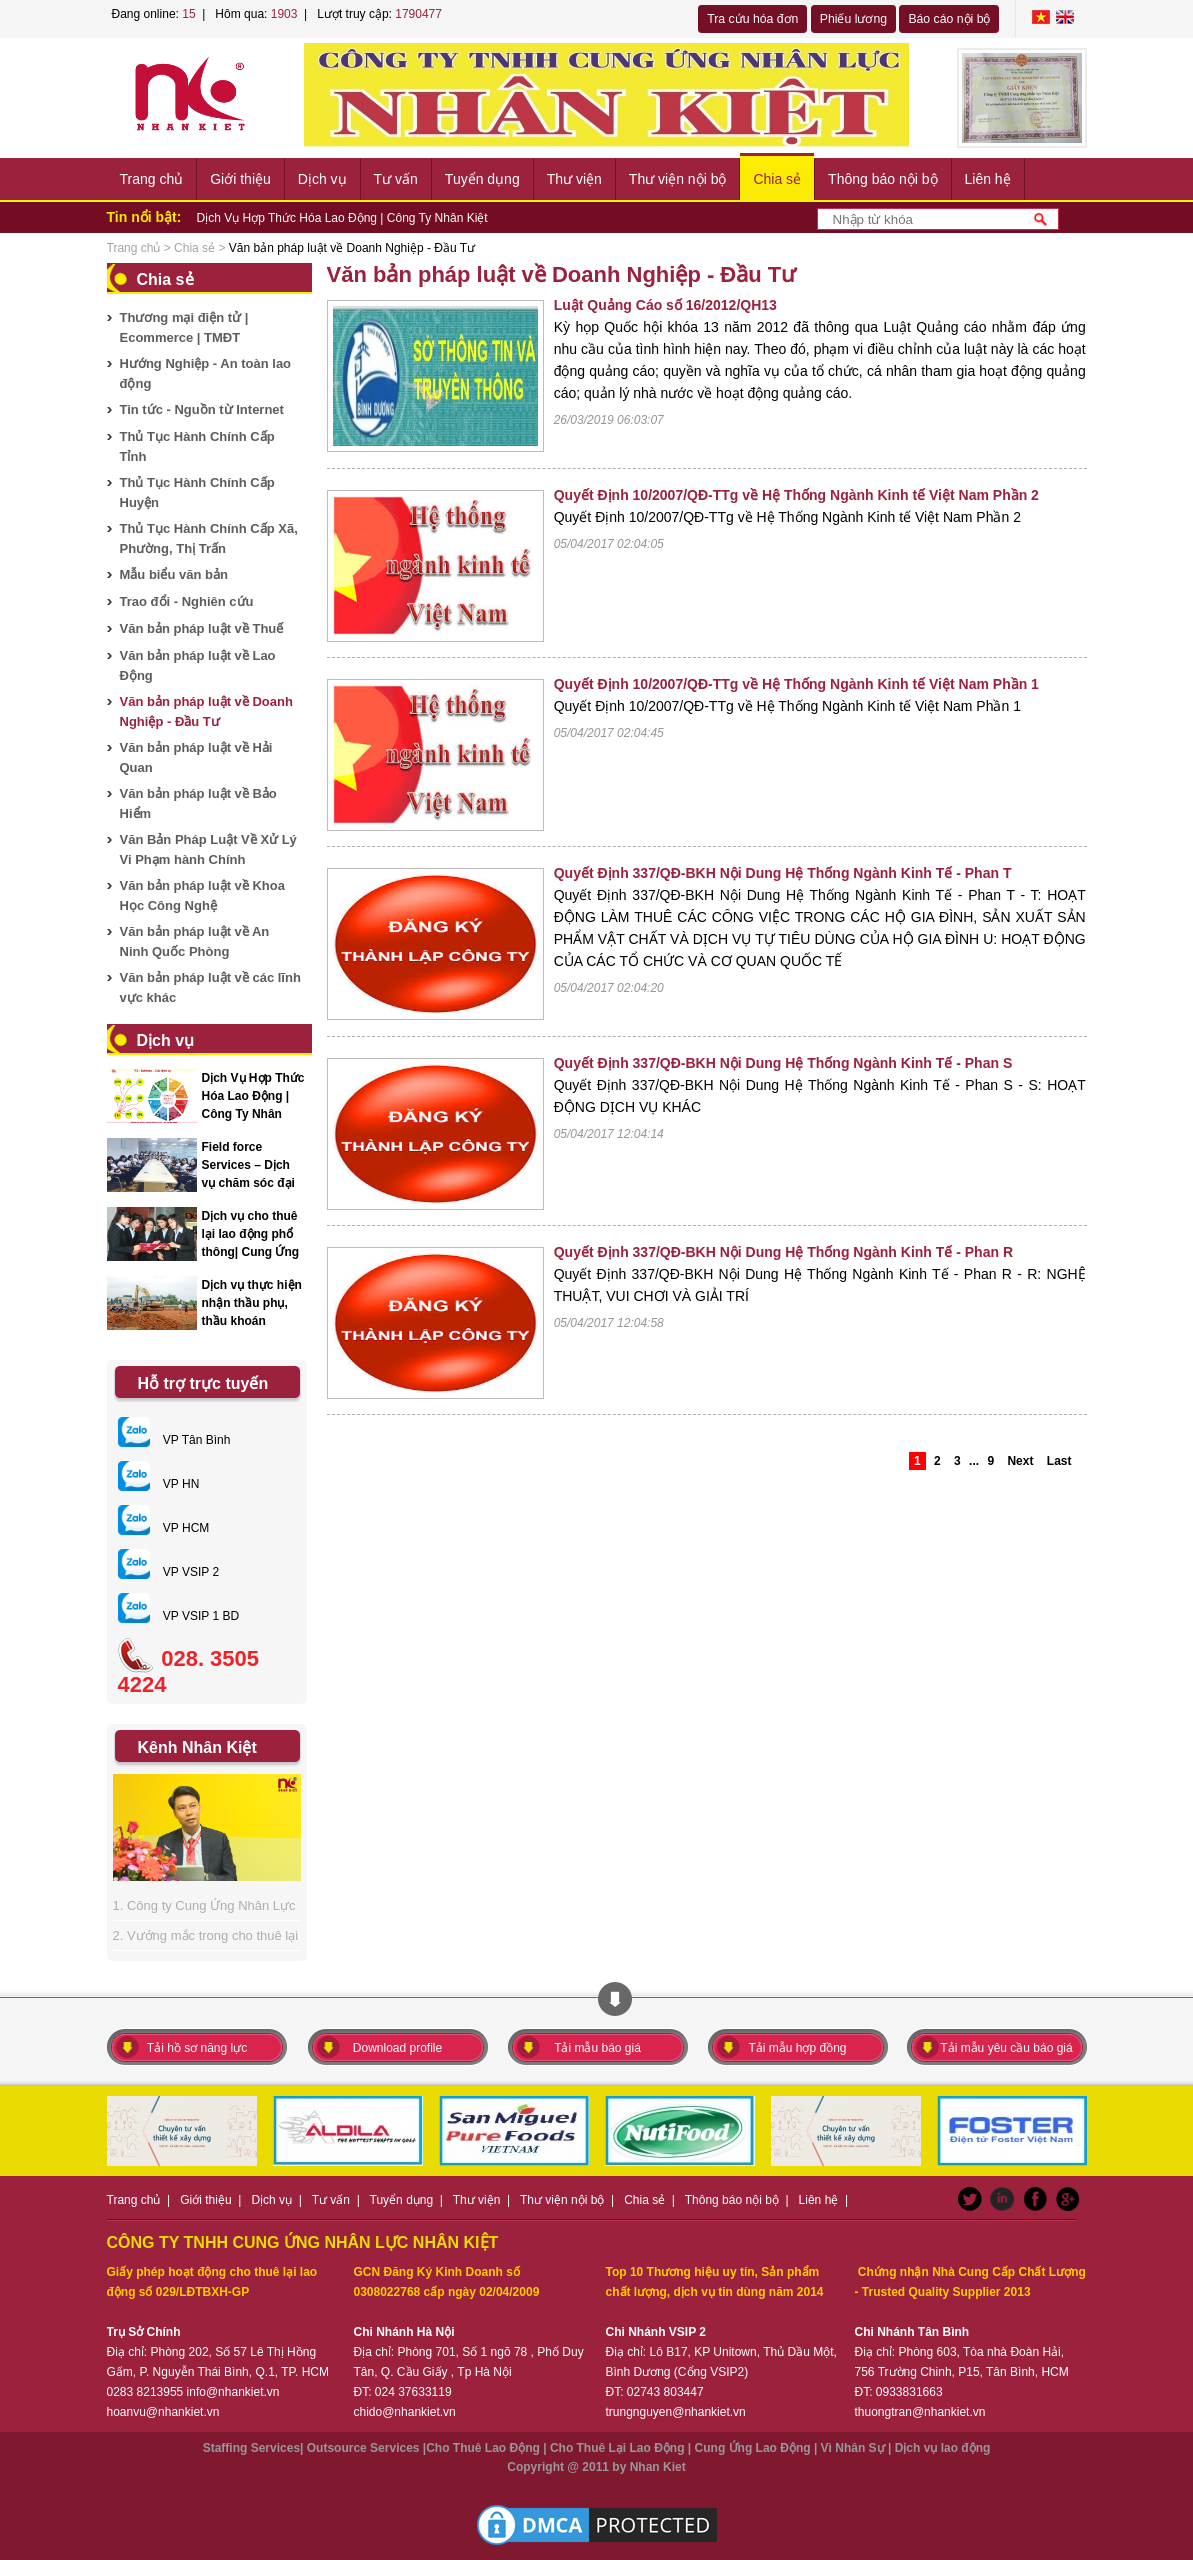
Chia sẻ (777, 179)
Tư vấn (396, 179)
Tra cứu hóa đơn (752, 19)
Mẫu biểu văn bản (174, 574)
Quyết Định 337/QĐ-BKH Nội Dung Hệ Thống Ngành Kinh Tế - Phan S (783, 1063)
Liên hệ (988, 179)
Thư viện (574, 179)
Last (1059, 1461)
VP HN (159, 1484)
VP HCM (164, 1528)
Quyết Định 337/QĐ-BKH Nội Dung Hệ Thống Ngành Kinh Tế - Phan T (783, 873)
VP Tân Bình (174, 1440)
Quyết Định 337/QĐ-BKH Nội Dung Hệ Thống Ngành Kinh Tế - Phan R (783, 1252)
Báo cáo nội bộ (949, 19)
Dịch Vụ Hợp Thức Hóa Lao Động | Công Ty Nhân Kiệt (342, 218)
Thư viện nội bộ (678, 179)
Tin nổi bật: (144, 217)
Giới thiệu (240, 179)
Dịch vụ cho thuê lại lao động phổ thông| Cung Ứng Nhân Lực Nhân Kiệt (251, 1252)
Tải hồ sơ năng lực (197, 2048)
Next (1020, 1461)
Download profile (397, 2048)
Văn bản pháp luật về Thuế (202, 628)
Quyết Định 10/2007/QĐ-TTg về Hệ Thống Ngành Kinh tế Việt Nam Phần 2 (796, 495)
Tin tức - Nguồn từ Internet (202, 409)
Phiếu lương (853, 19)
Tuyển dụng (482, 179)
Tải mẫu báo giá (597, 2048)
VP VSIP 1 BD (179, 1616)
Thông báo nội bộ (882, 179)
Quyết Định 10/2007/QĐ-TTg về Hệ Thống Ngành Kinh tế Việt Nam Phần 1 (796, 684)
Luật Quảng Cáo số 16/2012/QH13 (665, 305)
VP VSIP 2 (169, 1572)
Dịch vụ (322, 179)
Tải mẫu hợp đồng (797, 2048)
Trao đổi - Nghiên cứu (187, 601)
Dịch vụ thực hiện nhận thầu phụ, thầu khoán (252, 1303)
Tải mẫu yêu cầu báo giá (1006, 2048)
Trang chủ (152, 179)
